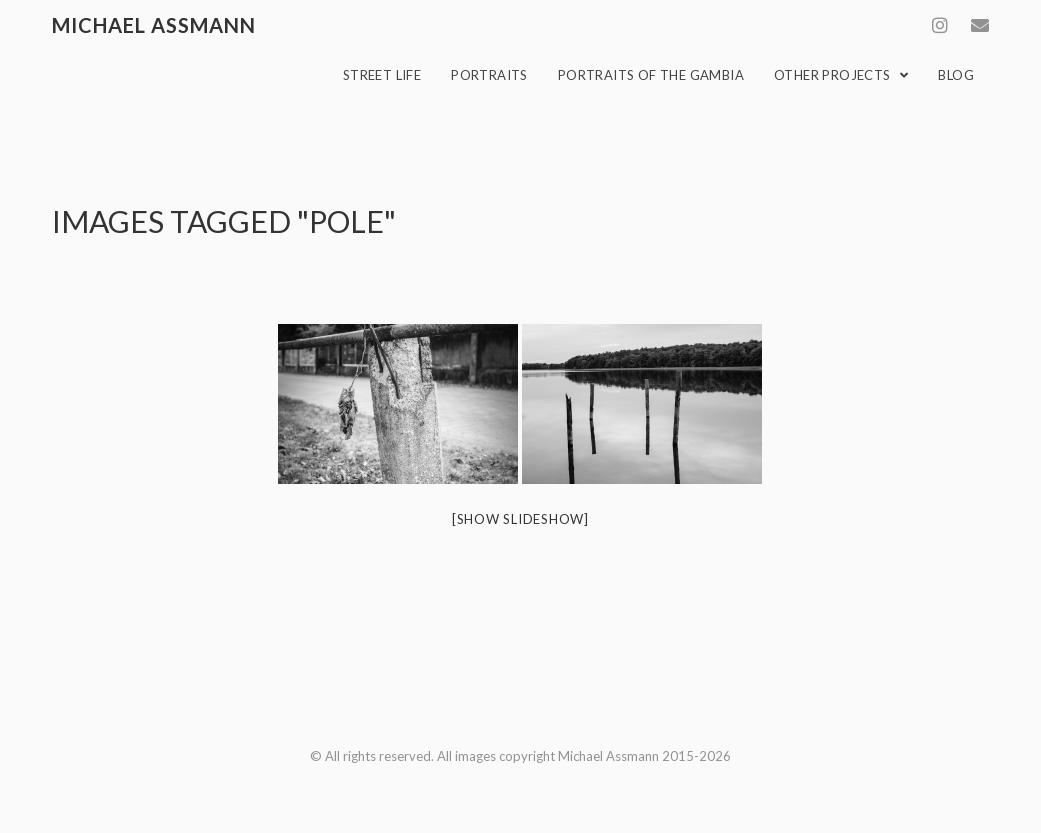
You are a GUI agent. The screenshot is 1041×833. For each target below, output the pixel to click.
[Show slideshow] (520, 519)
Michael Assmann (154, 25)
